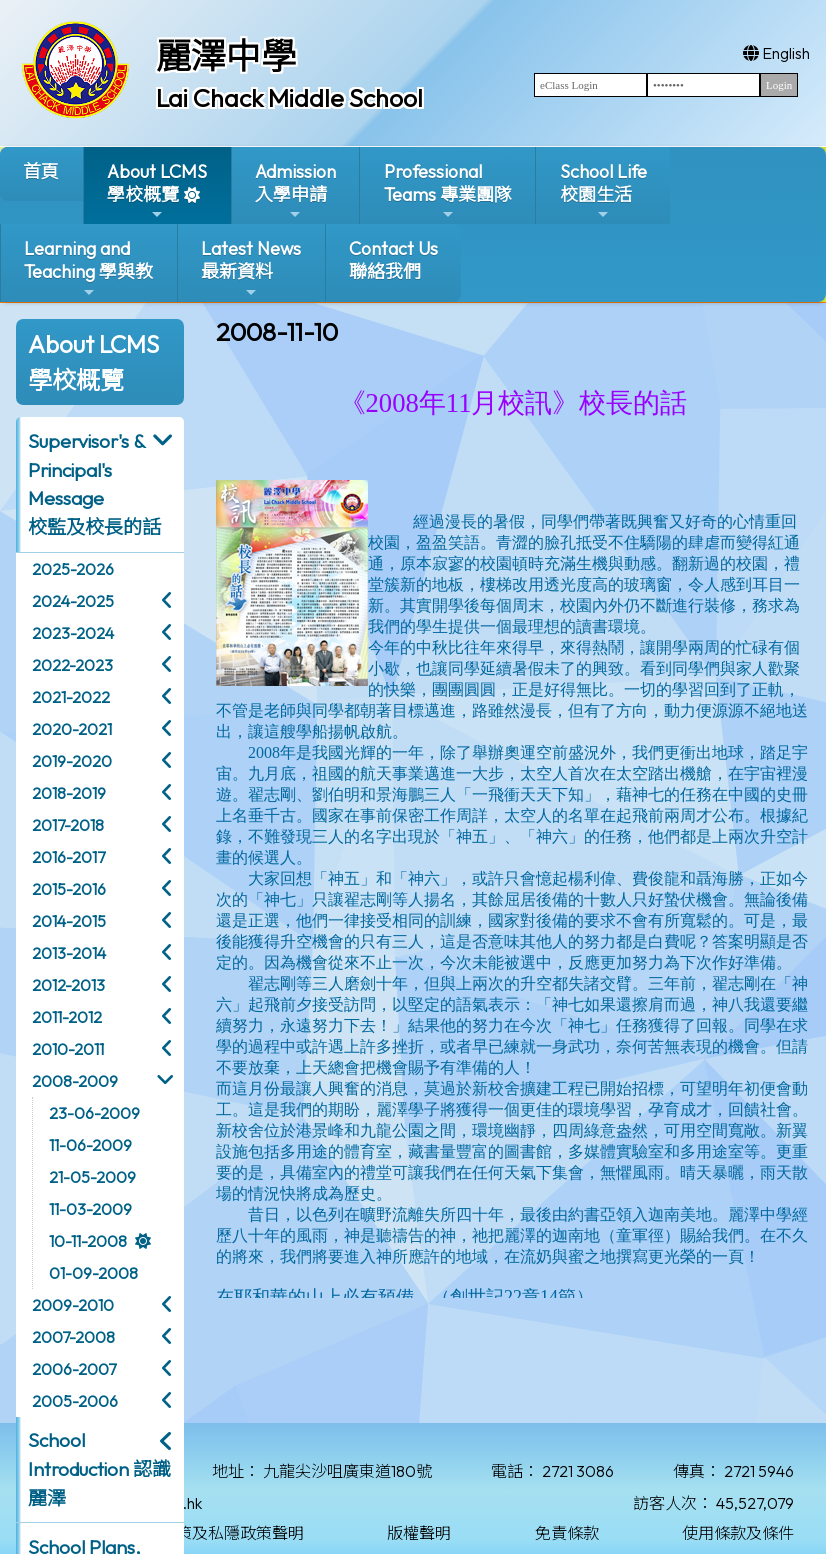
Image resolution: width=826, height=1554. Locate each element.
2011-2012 (67, 1017)
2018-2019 (69, 793)
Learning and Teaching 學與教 (88, 268)
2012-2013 (68, 985)
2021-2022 (71, 697)
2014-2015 (69, 921)
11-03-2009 (90, 1209)
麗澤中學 (226, 56)
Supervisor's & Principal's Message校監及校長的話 (94, 484)
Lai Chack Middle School (289, 98)
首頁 (41, 171)
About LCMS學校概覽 (157, 191)
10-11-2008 (88, 1241)
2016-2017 (68, 857)
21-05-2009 (92, 1177)
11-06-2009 (90, 1145)
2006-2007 (74, 1369)
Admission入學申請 (295, 191)
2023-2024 (73, 633)
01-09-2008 (93, 1273)
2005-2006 (75, 1401)
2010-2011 (68, 1049)
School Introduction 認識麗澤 (99, 1469)
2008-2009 (75, 1081)
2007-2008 (73, 1337)
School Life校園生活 (603, 191)
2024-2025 (73, 601)
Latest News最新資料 (251, 268)
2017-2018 (68, 825)
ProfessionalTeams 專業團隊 (448, 191)
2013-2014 (69, 953)
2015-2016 (69, 889)
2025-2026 (73, 569)
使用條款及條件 (738, 1533)
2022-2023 (72, 665)
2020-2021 (72, 729)
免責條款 (567, 1533)
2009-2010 (73, 1305)
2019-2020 (72, 761)
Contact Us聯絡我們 (393, 260)
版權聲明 (419, 1533)
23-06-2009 (94, 1113)
